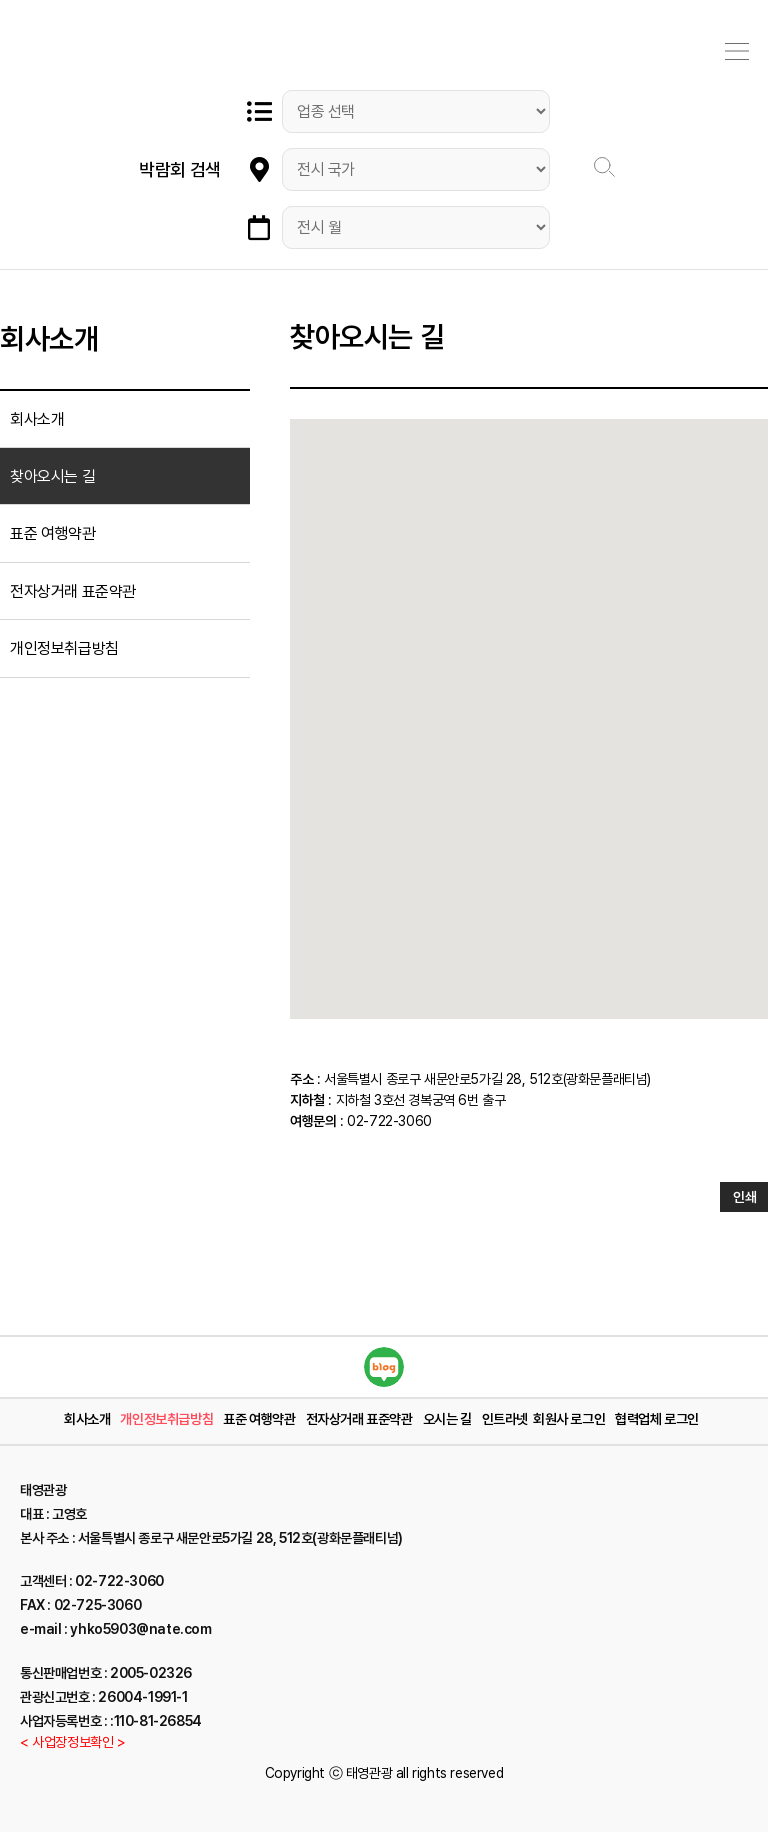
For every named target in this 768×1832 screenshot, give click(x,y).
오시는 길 (447, 1419)
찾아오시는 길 (52, 476)
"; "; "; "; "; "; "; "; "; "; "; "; (416, 227)
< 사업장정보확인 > (73, 1742)
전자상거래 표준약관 (73, 591)
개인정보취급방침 (64, 648)
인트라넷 (505, 1419)
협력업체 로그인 (657, 1419)
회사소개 (37, 419)
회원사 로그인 (569, 1419)
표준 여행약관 (52, 533)
